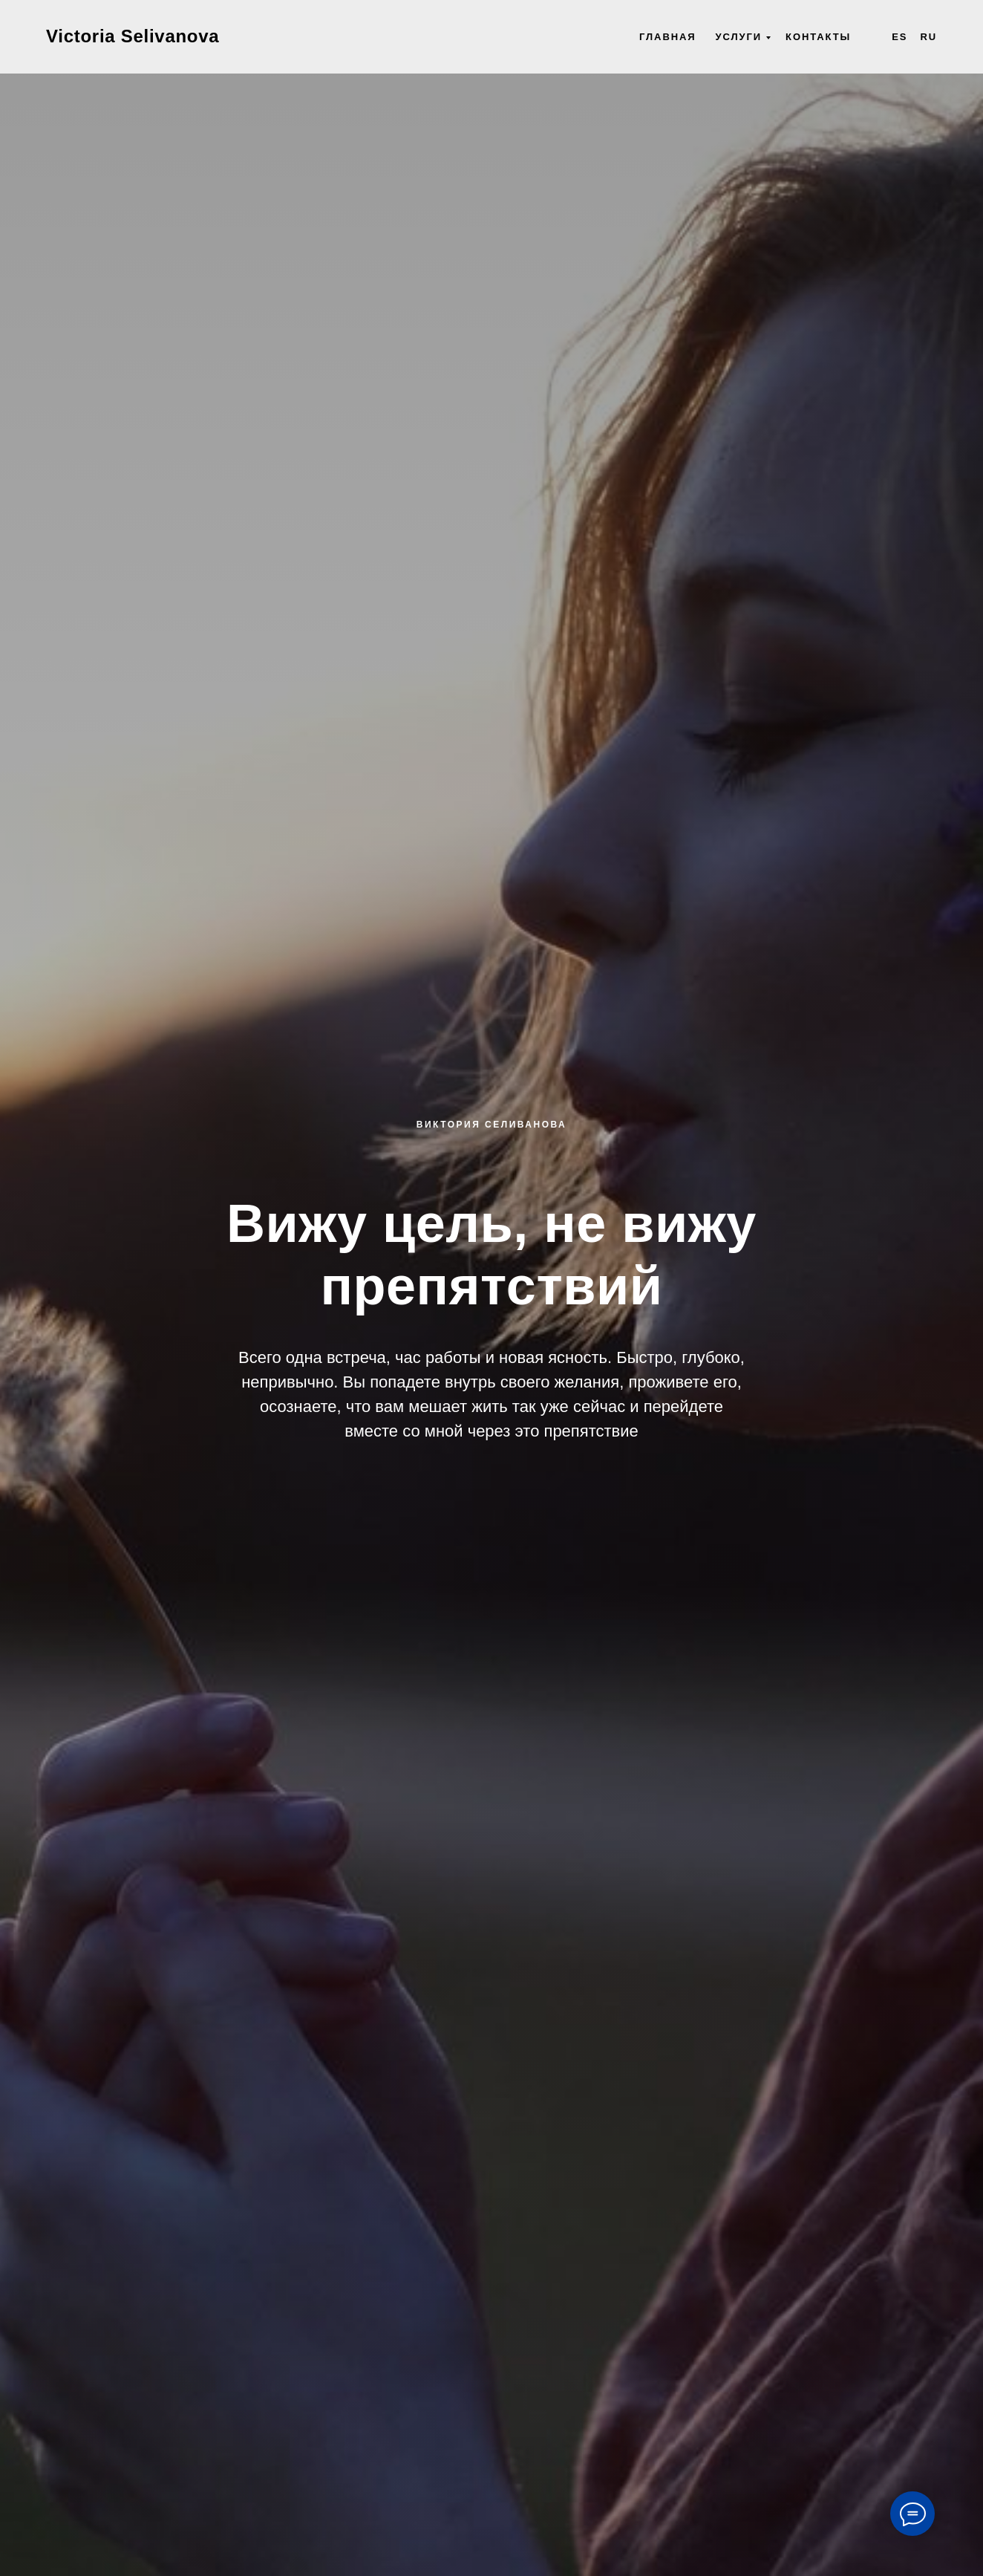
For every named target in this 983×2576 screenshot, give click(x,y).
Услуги (739, 36)
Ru (928, 36)
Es (899, 36)
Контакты (818, 36)
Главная (667, 36)
